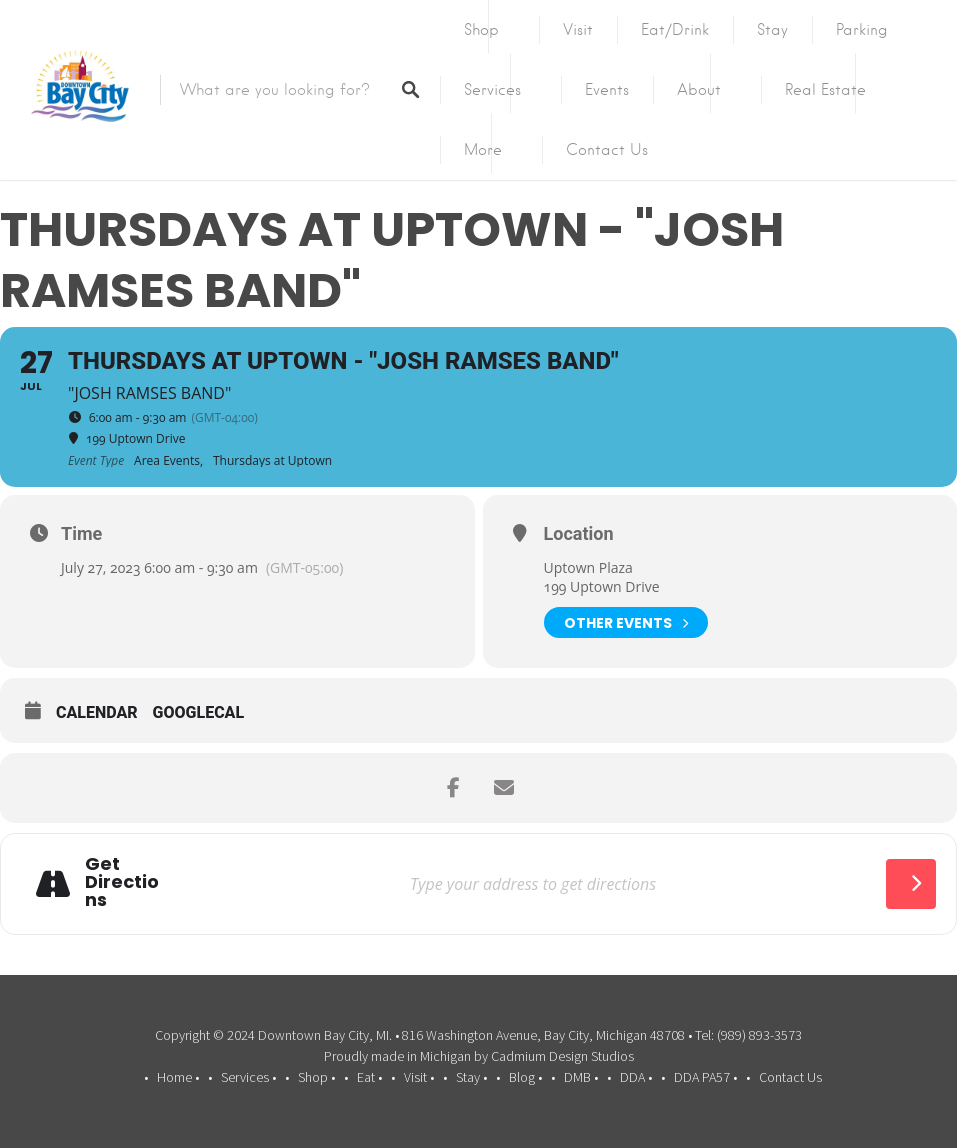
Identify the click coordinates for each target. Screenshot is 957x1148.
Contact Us (607, 150)
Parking (862, 30)
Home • (178, 1077)
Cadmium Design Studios (562, 1056)
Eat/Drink (675, 30)
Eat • (369, 1077)
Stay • (471, 1077)
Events (607, 90)
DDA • (636, 1077)
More (483, 150)
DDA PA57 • (705, 1077)
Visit (578, 30)
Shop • (316, 1077)
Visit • (419, 1077)
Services (492, 90)
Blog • (525, 1077)
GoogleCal (199, 712)
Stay (772, 30)
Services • (248, 1077)
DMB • (581, 1077)
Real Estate (825, 90)
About (699, 90)
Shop (481, 30)
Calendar (97, 712)
